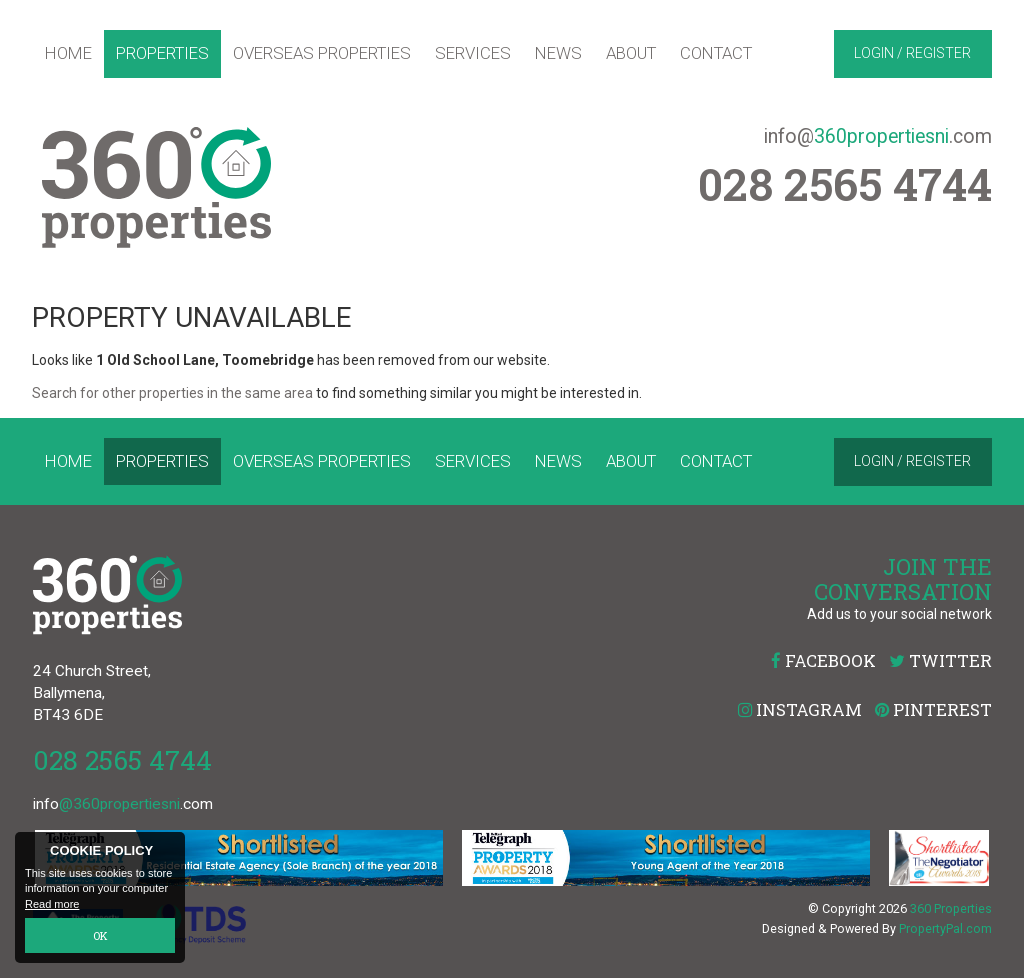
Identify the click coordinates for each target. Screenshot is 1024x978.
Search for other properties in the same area (172, 393)
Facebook (823, 660)
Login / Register (912, 53)
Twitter (940, 660)
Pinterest (933, 709)
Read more (52, 904)
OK (100, 935)
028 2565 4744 (122, 759)
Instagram (800, 709)
